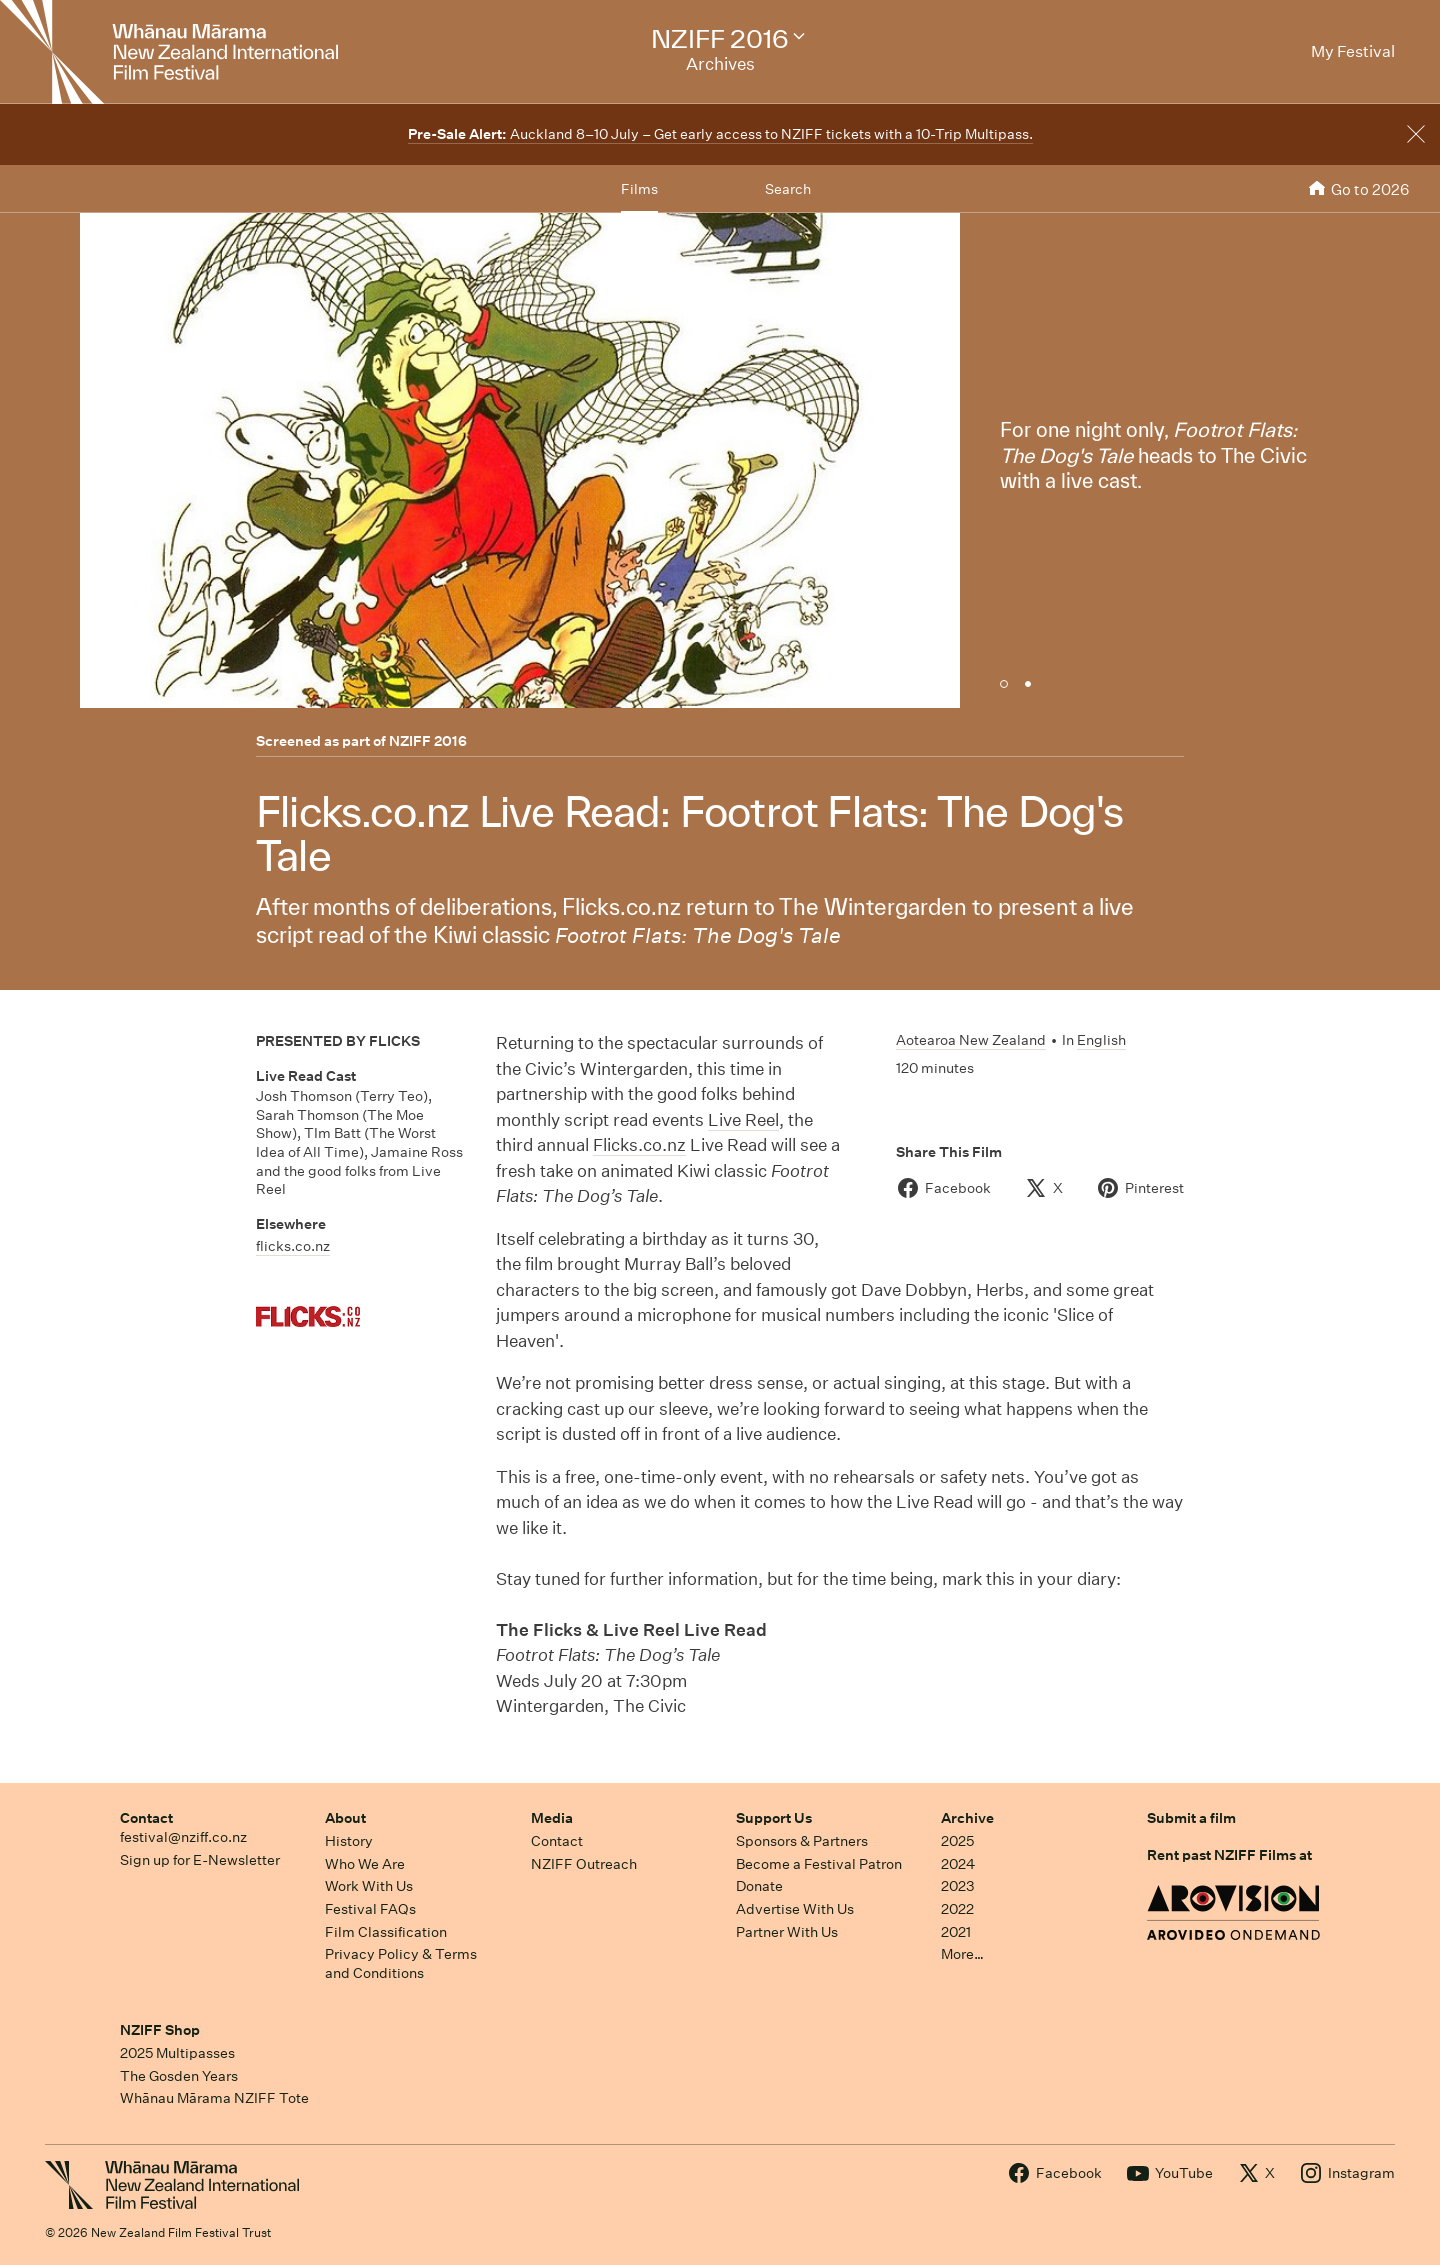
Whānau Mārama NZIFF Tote (214, 2098)
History (349, 1841)
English (1101, 1040)
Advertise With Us (795, 1909)
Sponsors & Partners (802, 1841)
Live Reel (743, 1119)
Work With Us (369, 1886)
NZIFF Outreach (584, 1864)
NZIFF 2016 (428, 741)
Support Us (774, 1818)
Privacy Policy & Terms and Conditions (401, 1963)
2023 (958, 1886)
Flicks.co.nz (639, 1144)
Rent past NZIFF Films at (1229, 1855)
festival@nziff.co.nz (183, 1837)
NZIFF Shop (160, 2030)
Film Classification (386, 1932)
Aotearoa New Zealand (971, 1040)
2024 (958, 1864)
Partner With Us (787, 1932)
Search (788, 189)
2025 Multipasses (177, 2053)
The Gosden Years (179, 2076)
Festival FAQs (370, 1909)
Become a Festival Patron (819, 1864)
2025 (957, 1841)
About (345, 1818)
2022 (957, 1909)
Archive (967, 1818)
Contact (146, 1818)
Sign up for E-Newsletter (200, 1860)
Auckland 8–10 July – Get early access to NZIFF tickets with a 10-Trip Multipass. (720, 134)
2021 (956, 1932)
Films (639, 189)
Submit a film (1191, 1818)
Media (552, 1818)
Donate (759, 1886)
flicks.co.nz (293, 1246)
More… (962, 1954)
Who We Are (365, 1864)
